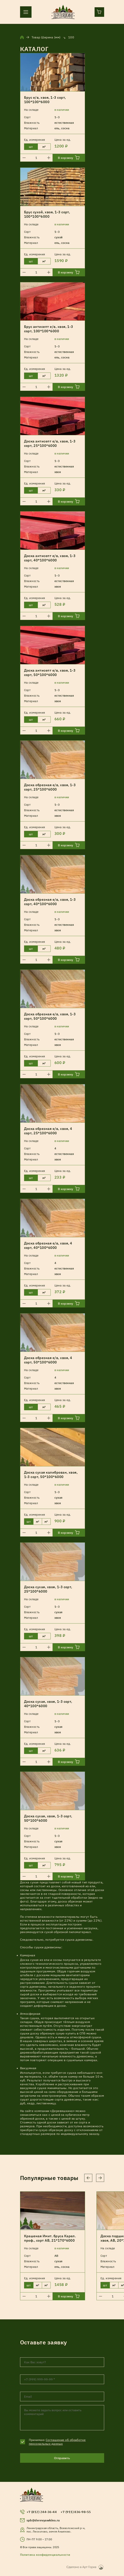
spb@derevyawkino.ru (43, 2520)
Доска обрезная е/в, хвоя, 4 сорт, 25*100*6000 (48, 1130)
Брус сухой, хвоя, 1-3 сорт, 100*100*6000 (47, 214)
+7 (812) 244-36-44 (42, 2512)
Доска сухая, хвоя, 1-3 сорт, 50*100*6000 (48, 1818)
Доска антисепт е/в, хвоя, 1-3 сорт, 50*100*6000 (50, 672)
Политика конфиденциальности (45, 2555)
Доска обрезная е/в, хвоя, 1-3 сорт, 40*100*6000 (50, 901)
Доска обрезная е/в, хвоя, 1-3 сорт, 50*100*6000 (50, 1016)
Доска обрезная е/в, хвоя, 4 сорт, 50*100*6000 (48, 1360)
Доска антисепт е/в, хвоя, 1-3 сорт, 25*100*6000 (50, 443)
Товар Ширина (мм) (46, 37)
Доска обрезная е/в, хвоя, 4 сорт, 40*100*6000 (48, 1245)
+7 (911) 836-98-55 (76, 2512)
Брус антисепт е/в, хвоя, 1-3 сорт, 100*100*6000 (48, 328)
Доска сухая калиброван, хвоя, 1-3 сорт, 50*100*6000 (51, 1474)
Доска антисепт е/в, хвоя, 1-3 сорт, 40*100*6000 (50, 558)
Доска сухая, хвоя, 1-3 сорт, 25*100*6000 (48, 1589)
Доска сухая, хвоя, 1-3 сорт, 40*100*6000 (48, 1703)
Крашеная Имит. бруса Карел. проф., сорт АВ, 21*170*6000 (50, 2238)
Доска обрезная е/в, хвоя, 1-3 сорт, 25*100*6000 (50, 787)
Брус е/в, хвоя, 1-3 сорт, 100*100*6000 (45, 99)
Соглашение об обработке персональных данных (57, 2442)
